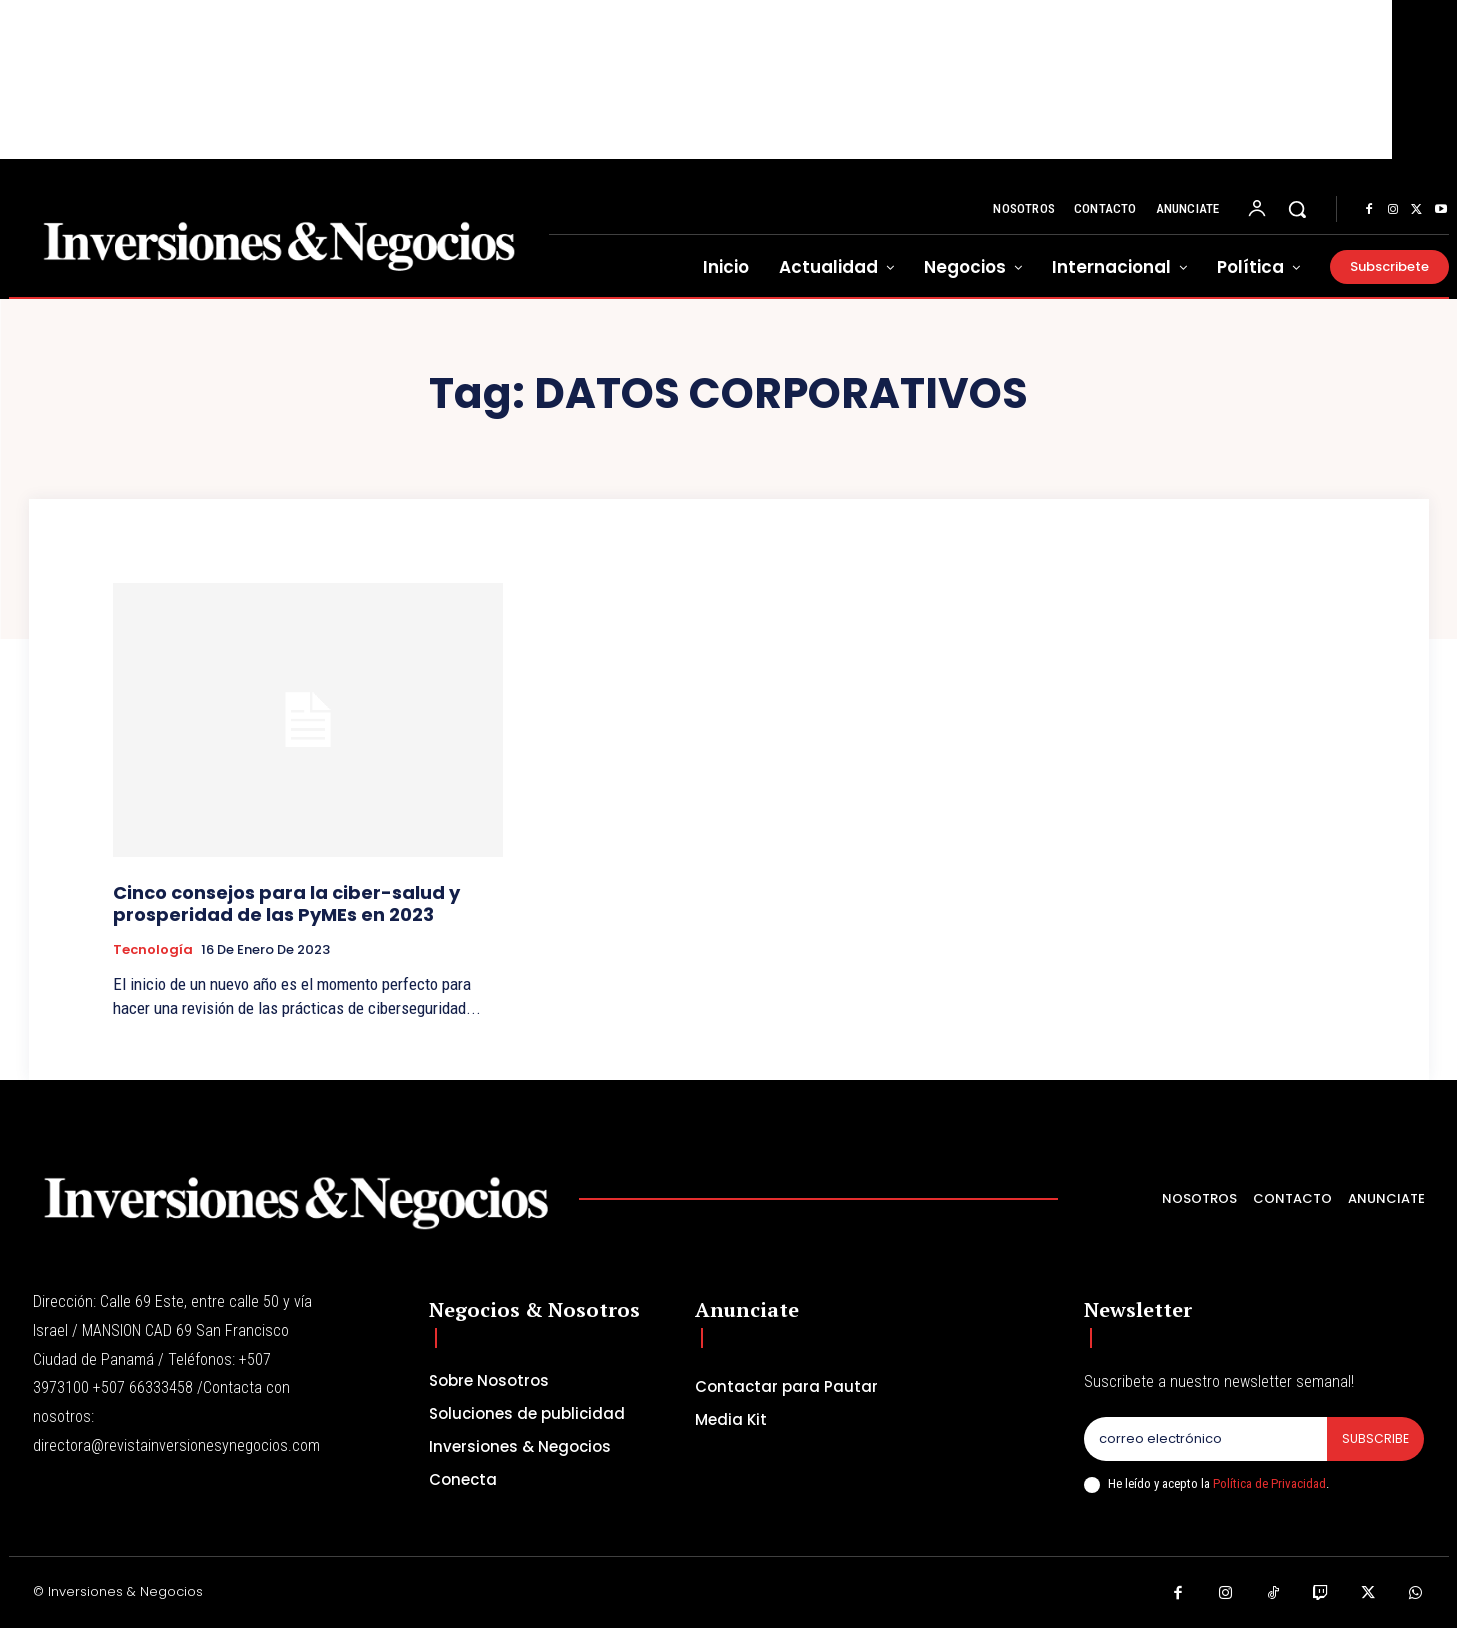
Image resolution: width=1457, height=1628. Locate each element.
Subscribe (1374, 1439)
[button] (1297, 209)
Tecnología (153, 950)
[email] (1205, 1440)
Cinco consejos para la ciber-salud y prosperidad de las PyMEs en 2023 (286, 903)
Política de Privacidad (1269, 1484)
